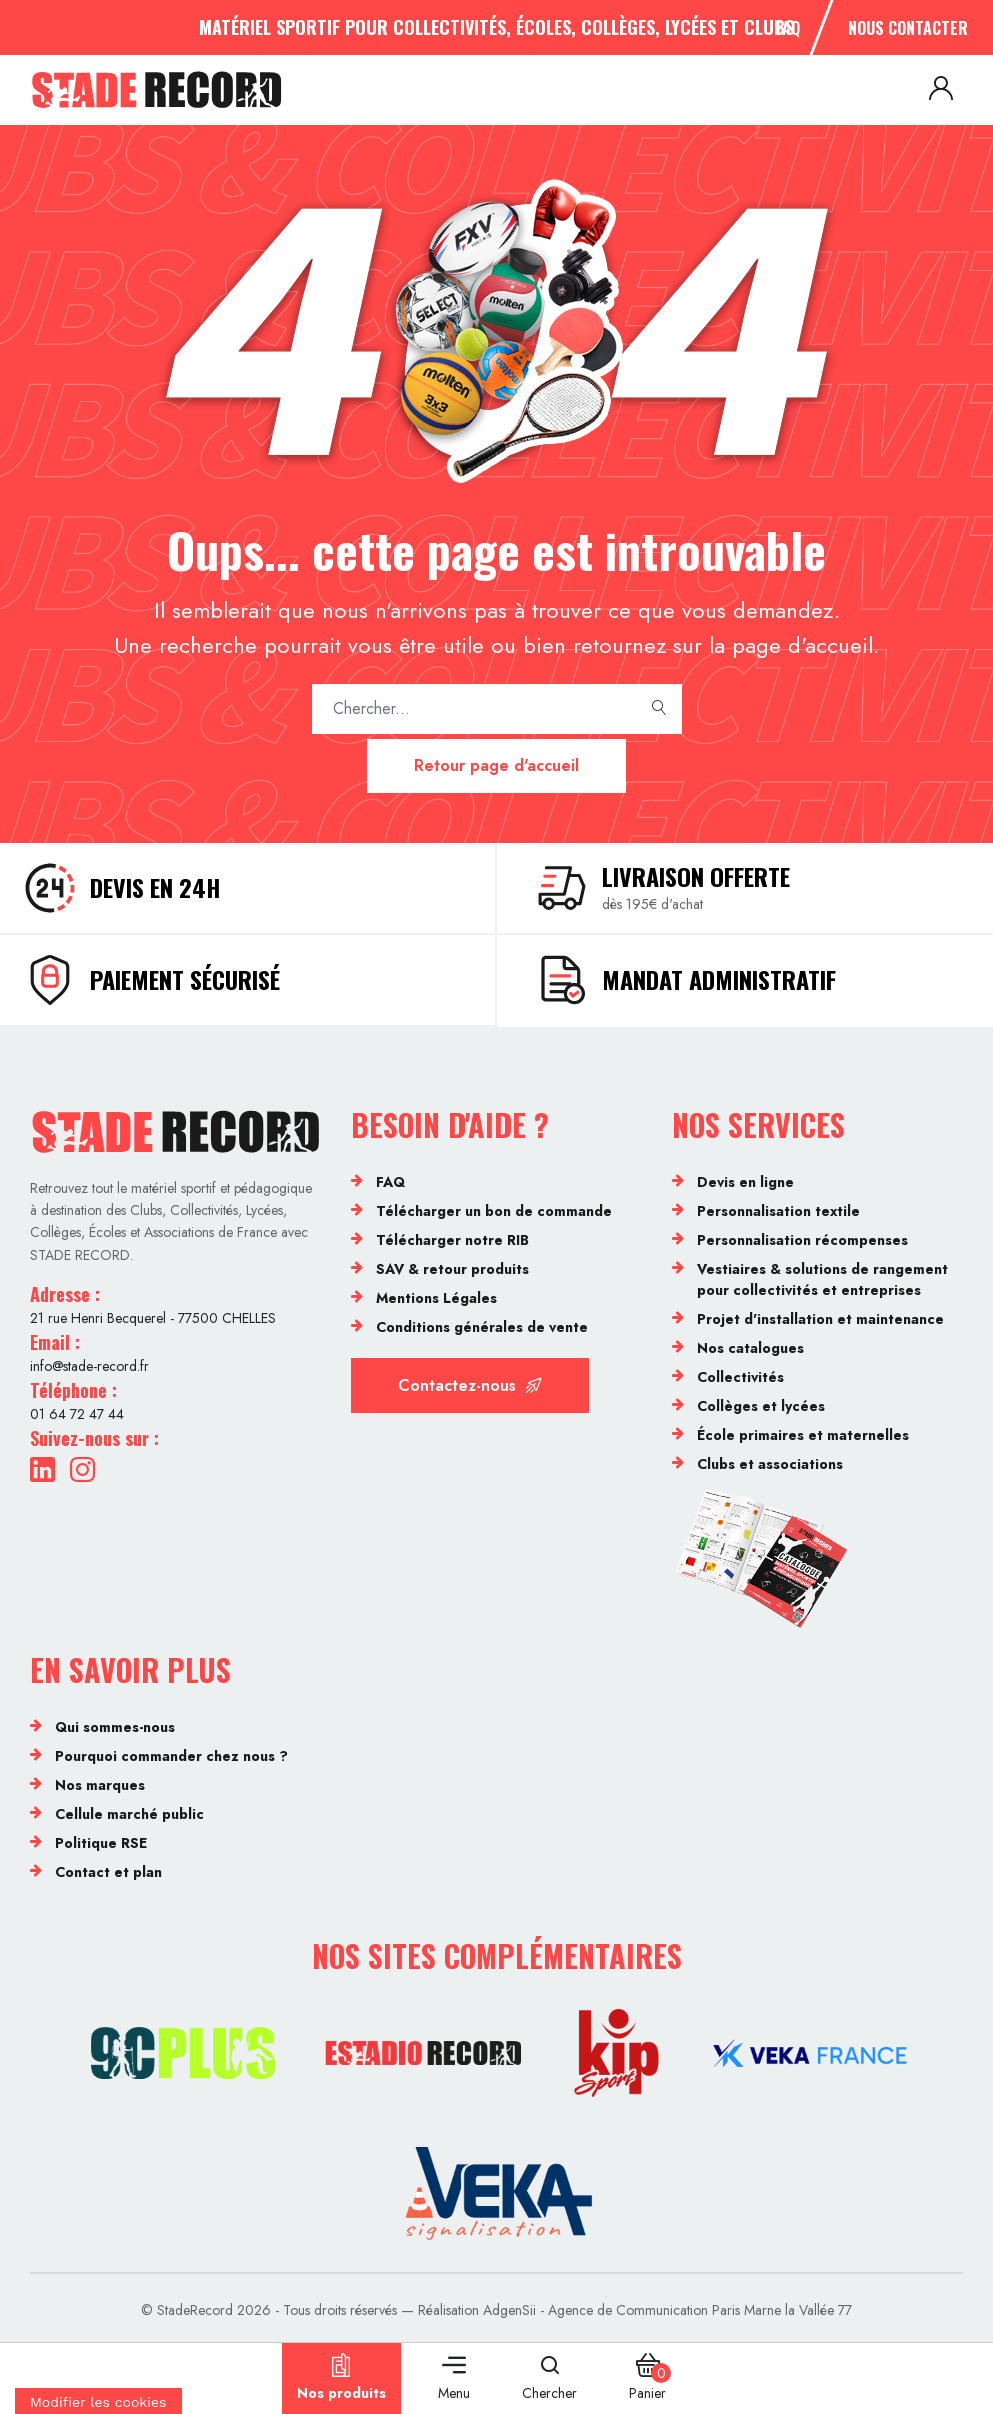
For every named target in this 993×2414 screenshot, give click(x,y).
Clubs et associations (770, 1464)
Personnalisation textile (778, 1211)
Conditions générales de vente (482, 1327)
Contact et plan (108, 1872)
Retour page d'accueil (496, 765)
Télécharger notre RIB (452, 1240)
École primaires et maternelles (803, 1435)
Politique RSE (101, 1843)
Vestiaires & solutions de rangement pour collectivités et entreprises (822, 1279)
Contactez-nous (470, 1385)
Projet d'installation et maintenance (820, 1319)
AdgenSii (509, 2310)
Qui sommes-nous (115, 1727)
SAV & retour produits (452, 1269)
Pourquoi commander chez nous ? (171, 1756)
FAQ (788, 28)
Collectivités (740, 1377)
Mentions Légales (436, 1298)
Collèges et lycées (761, 1406)
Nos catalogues (750, 1348)
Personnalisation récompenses (802, 1240)
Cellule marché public (129, 1814)
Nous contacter (908, 28)
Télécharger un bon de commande (494, 1211)
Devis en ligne (745, 1182)
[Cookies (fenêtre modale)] (98, 2401)
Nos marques (100, 1785)
